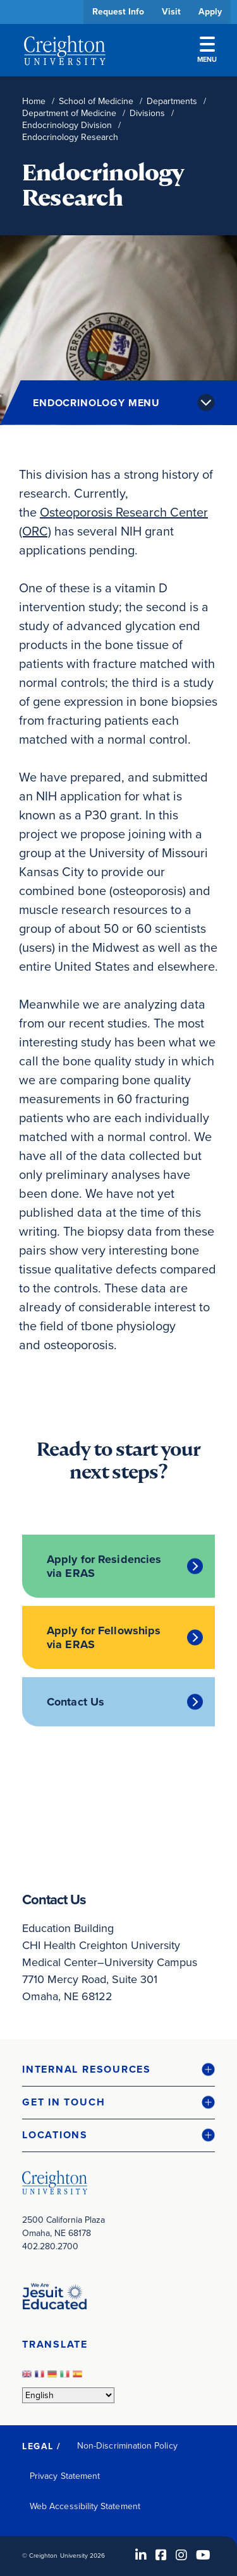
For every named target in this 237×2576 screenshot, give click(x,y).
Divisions (147, 113)
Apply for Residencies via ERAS (104, 1566)
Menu (207, 50)
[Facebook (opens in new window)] (161, 2555)
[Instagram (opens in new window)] (181, 2555)
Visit (171, 11)
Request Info (118, 11)
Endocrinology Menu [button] (96, 402)
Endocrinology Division (67, 125)
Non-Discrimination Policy (127, 2445)
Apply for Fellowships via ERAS (104, 1637)
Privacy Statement (65, 2476)
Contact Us (75, 1702)
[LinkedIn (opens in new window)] (141, 2555)
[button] (118, 2070)
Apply (210, 11)
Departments (172, 101)
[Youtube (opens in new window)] (203, 2555)
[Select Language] (68, 2395)
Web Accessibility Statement (85, 2506)
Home (34, 101)
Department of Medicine (69, 113)
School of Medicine (96, 101)
